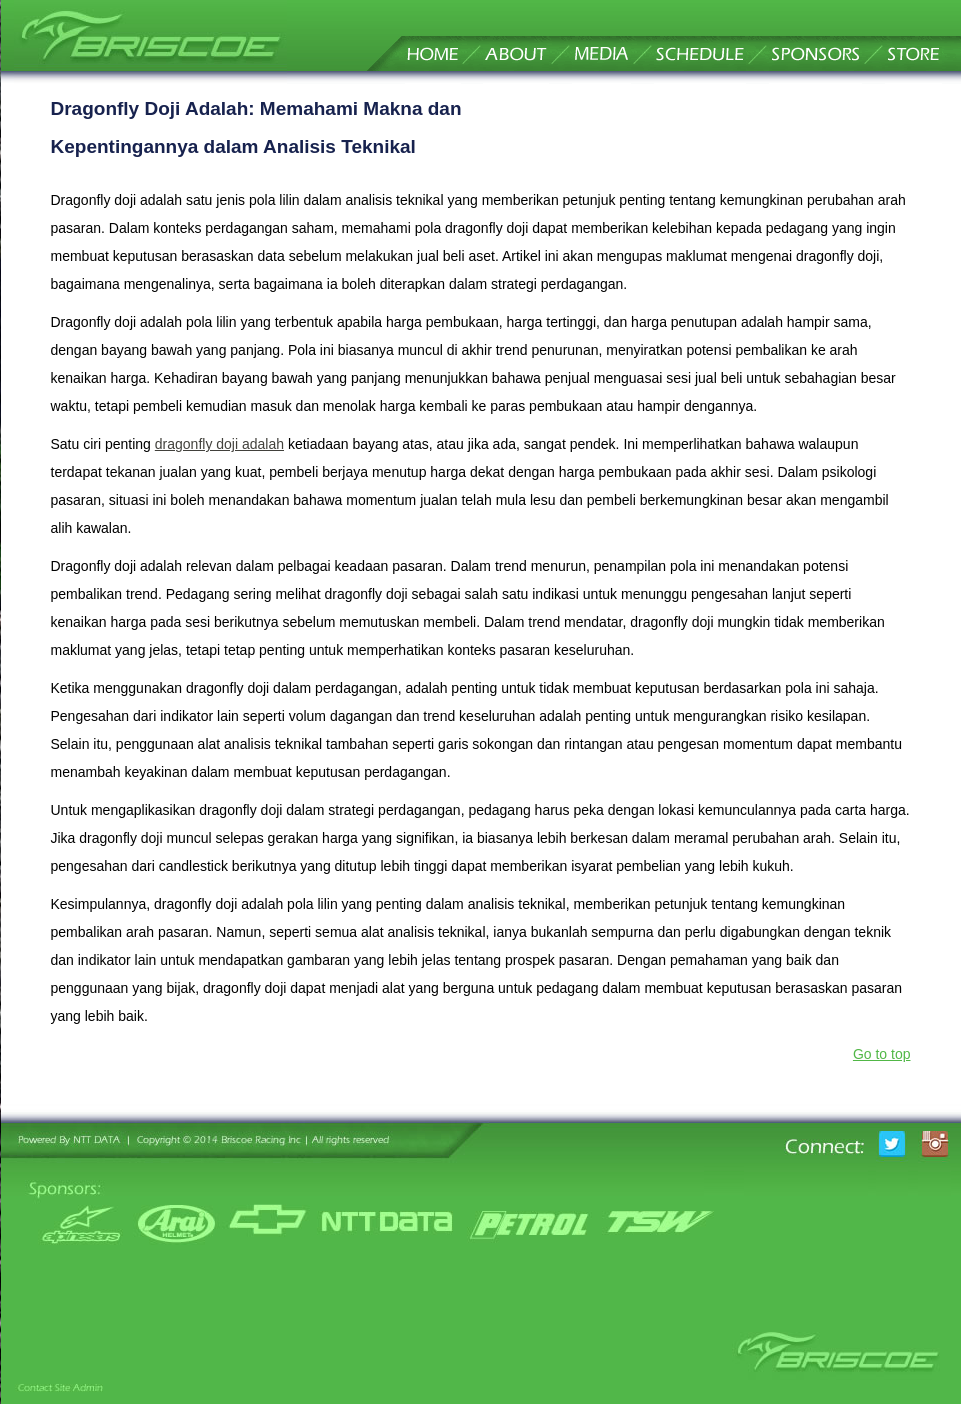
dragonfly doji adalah (219, 444)
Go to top (882, 1054)
